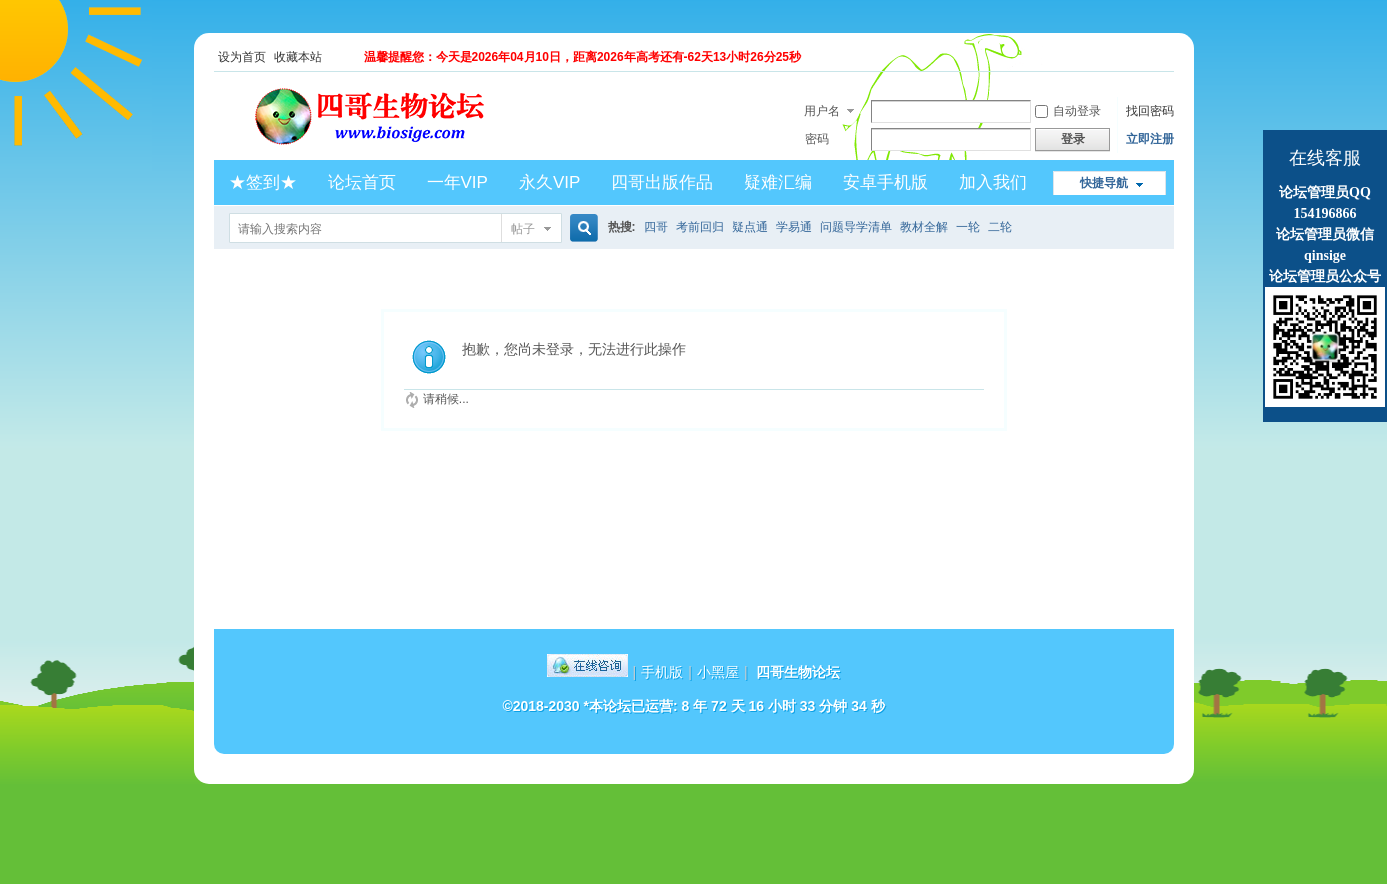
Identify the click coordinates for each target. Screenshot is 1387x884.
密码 (817, 139)
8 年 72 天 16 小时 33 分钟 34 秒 (783, 706)
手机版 (662, 672)
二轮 (1000, 227)
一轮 (968, 227)
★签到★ (263, 182)
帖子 (523, 229)
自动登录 (1068, 111)
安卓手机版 (885, 182)
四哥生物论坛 (798, 672)
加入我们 (993, 182)
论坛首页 (362, 182)
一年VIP (457, 182)
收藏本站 (298, 57)
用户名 (822, 111)
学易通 (794, 227)
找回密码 (1150, 111)
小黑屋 (718, 672)
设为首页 (242, 57)
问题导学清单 (856, 227)
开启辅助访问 (1169, 57)
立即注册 (1150, 139)
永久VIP (549, 182)
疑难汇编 (778, 182)
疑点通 (750, 227)
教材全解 (924, 227)
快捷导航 (1104, 183)
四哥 (656, 227)
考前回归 (700, 227)
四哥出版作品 (662, 182)
